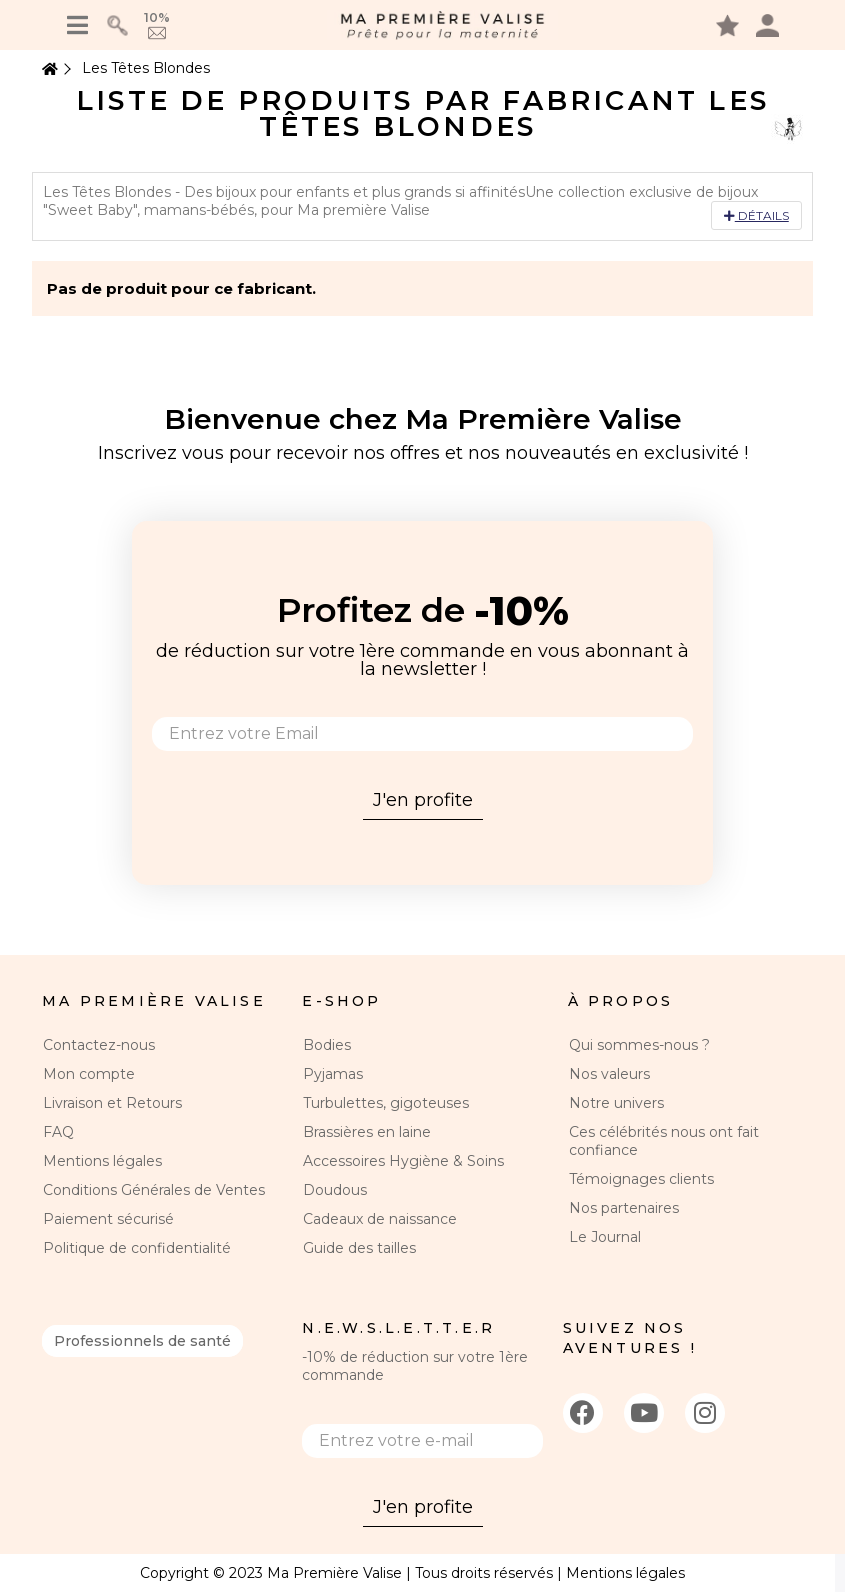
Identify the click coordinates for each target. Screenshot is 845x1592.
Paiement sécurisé (108, 1219)
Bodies (327, 1045)
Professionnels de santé (142, 1341)
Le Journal (605, 1237)
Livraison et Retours (112, 1103)
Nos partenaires (624, 1208)
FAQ (58, 1132)
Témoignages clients (641, 1179)
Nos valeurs (609, 1074)
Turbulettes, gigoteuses (386, 1103)
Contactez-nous (99, 1045)
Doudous (335, 1190)
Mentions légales (102, 1161)
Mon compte (89, 1074)
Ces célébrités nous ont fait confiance (664, 1141)
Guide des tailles (359, 1248)
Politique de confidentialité (137, 1248)
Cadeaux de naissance (380, 1219)
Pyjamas (333, 1074)
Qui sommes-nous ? (639, 1045)
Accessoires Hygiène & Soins (403, 1161)
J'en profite (423, 800)
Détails (756, 215)
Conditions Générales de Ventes (154, 1190)
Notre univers (616, 1103)
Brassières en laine (367, 1132)
